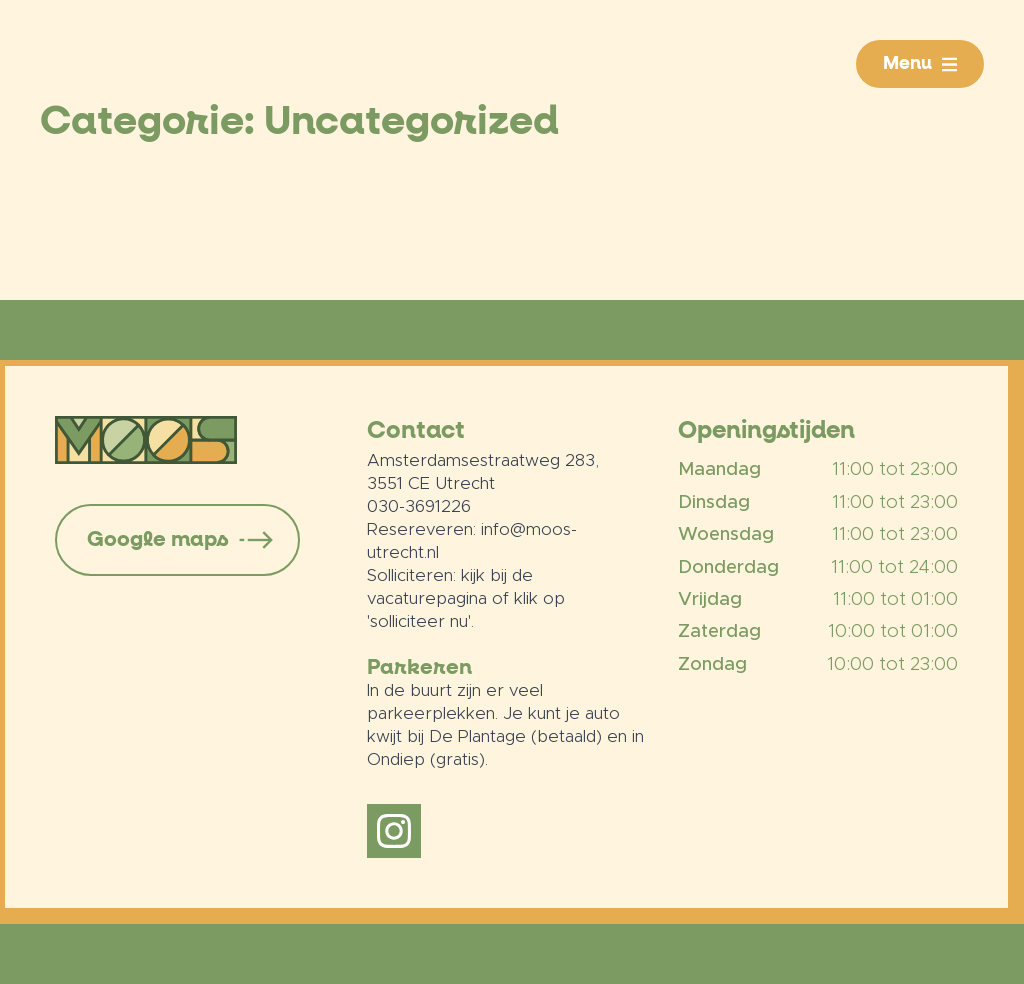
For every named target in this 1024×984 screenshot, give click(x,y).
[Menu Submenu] (958, 64)
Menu (907, 63)
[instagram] (394, 831)
